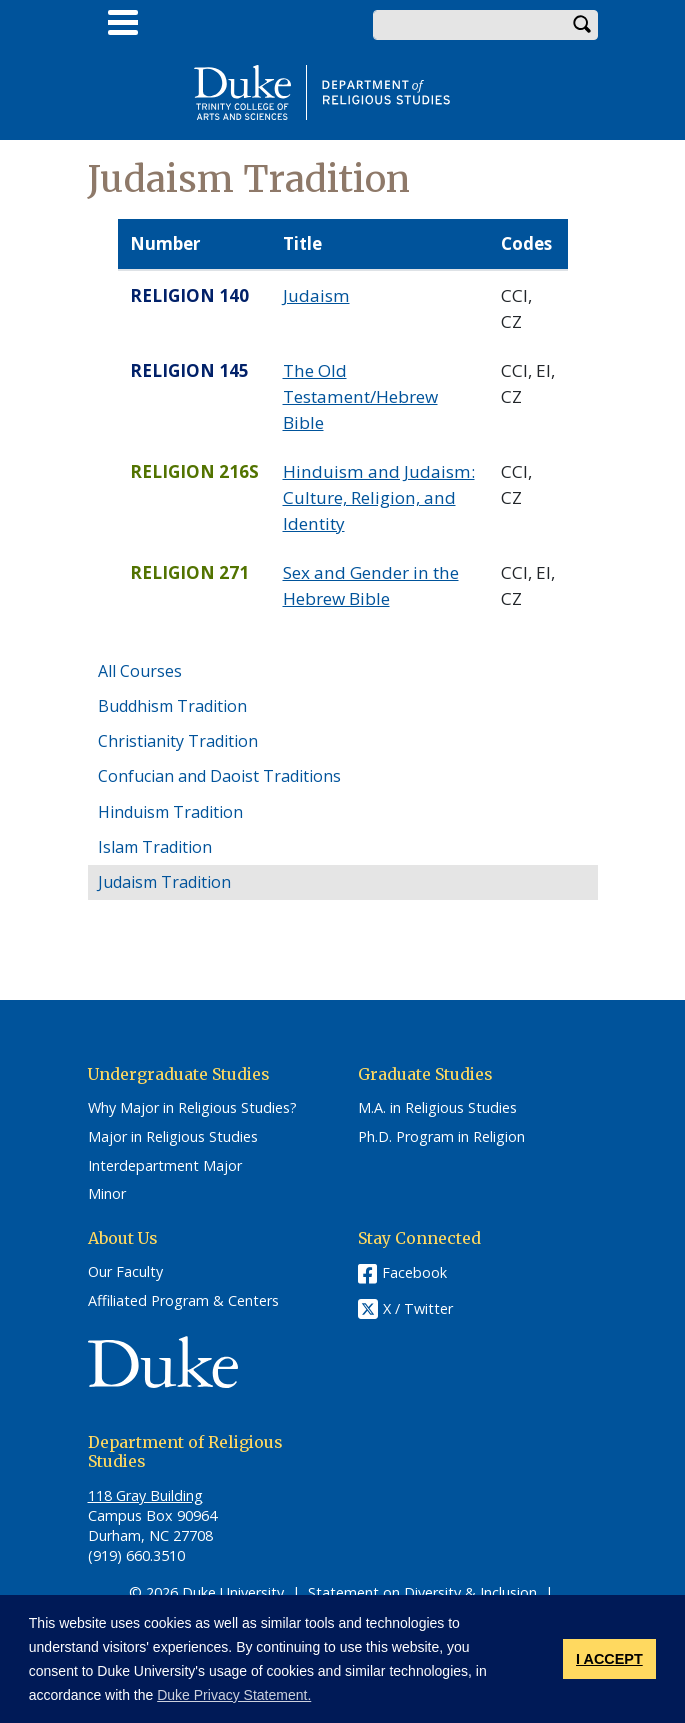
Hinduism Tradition (170, 812)
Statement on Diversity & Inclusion (422, 1592)
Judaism (316, 295)
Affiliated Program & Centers (183, 1301)
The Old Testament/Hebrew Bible (360, 396)
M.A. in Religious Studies (437, 1108)
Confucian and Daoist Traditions (219, 776)
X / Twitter (418, 1308)
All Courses (140, 671)
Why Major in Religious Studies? (192, 1108)
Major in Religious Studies (173, 1137)
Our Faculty (125, 1272)
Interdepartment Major (165, 1166)
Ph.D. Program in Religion (441, 1137)
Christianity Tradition (178, 741)
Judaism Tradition (164, 882)
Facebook (414, 1272)
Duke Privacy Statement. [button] (234, 1695)
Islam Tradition (155, 847)
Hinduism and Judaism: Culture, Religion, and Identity (379, 497)
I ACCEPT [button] (609, 1659)
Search (583, 25)
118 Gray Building (145, 1495)
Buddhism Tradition (172, 706)
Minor (107, 1194)
